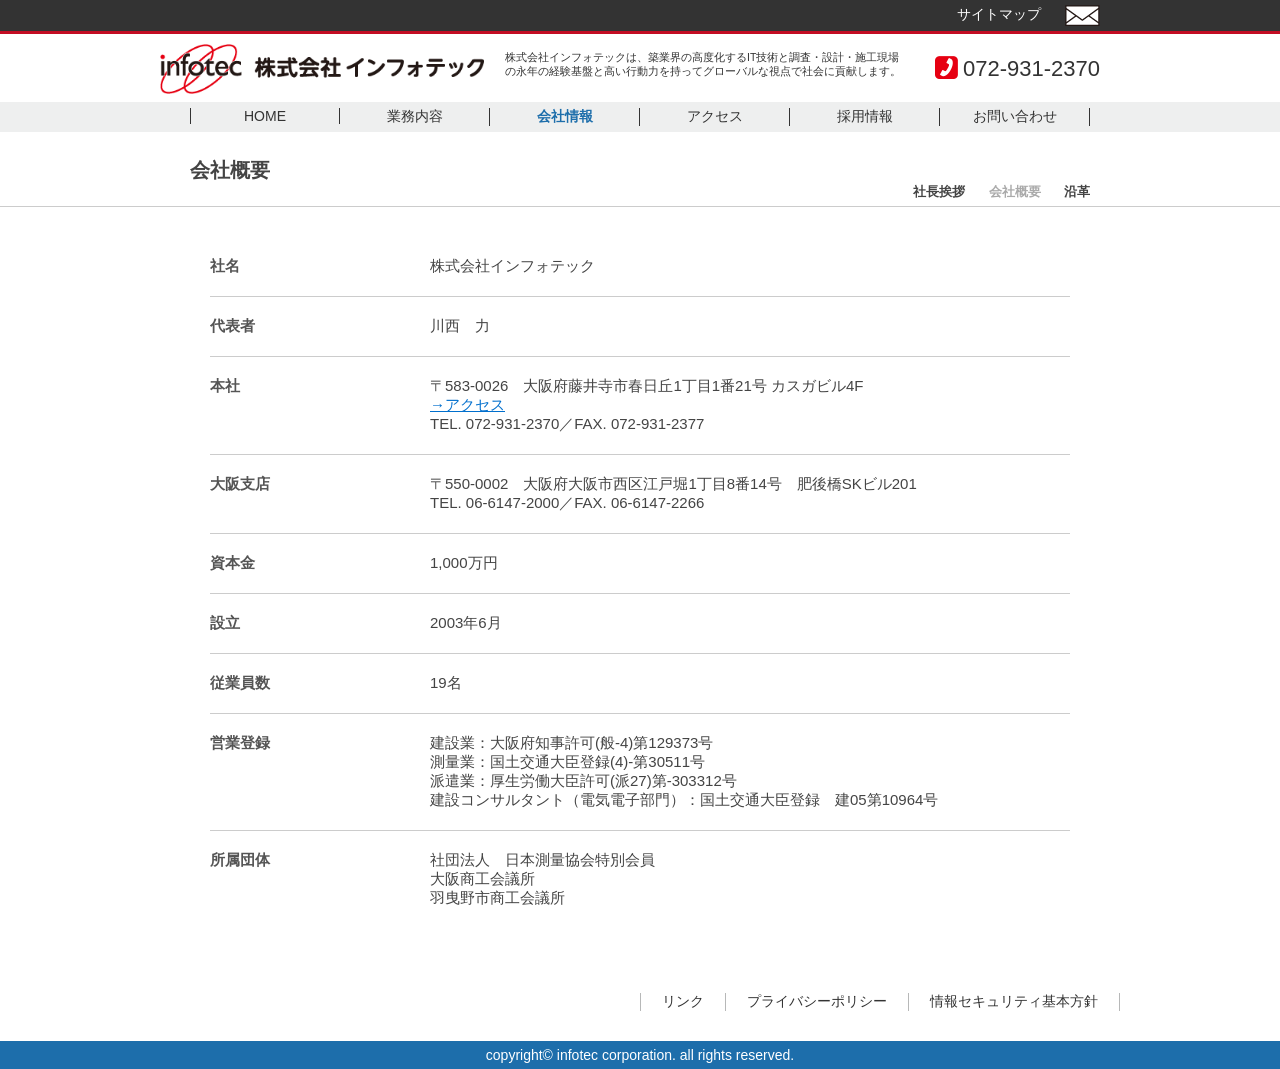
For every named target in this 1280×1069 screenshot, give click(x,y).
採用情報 (865, 116)
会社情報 (565, 116)
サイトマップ (999, 14)
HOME (265, 116)
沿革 (1077, 191)
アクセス (715, 116)
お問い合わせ (1015, 116)
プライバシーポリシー (817, 1001)
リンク (683, 1001)
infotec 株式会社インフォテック (322, 69)
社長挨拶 (939, 191)
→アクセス (467, 404)
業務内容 (415, 116)
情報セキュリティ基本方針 (1014, 1001)
